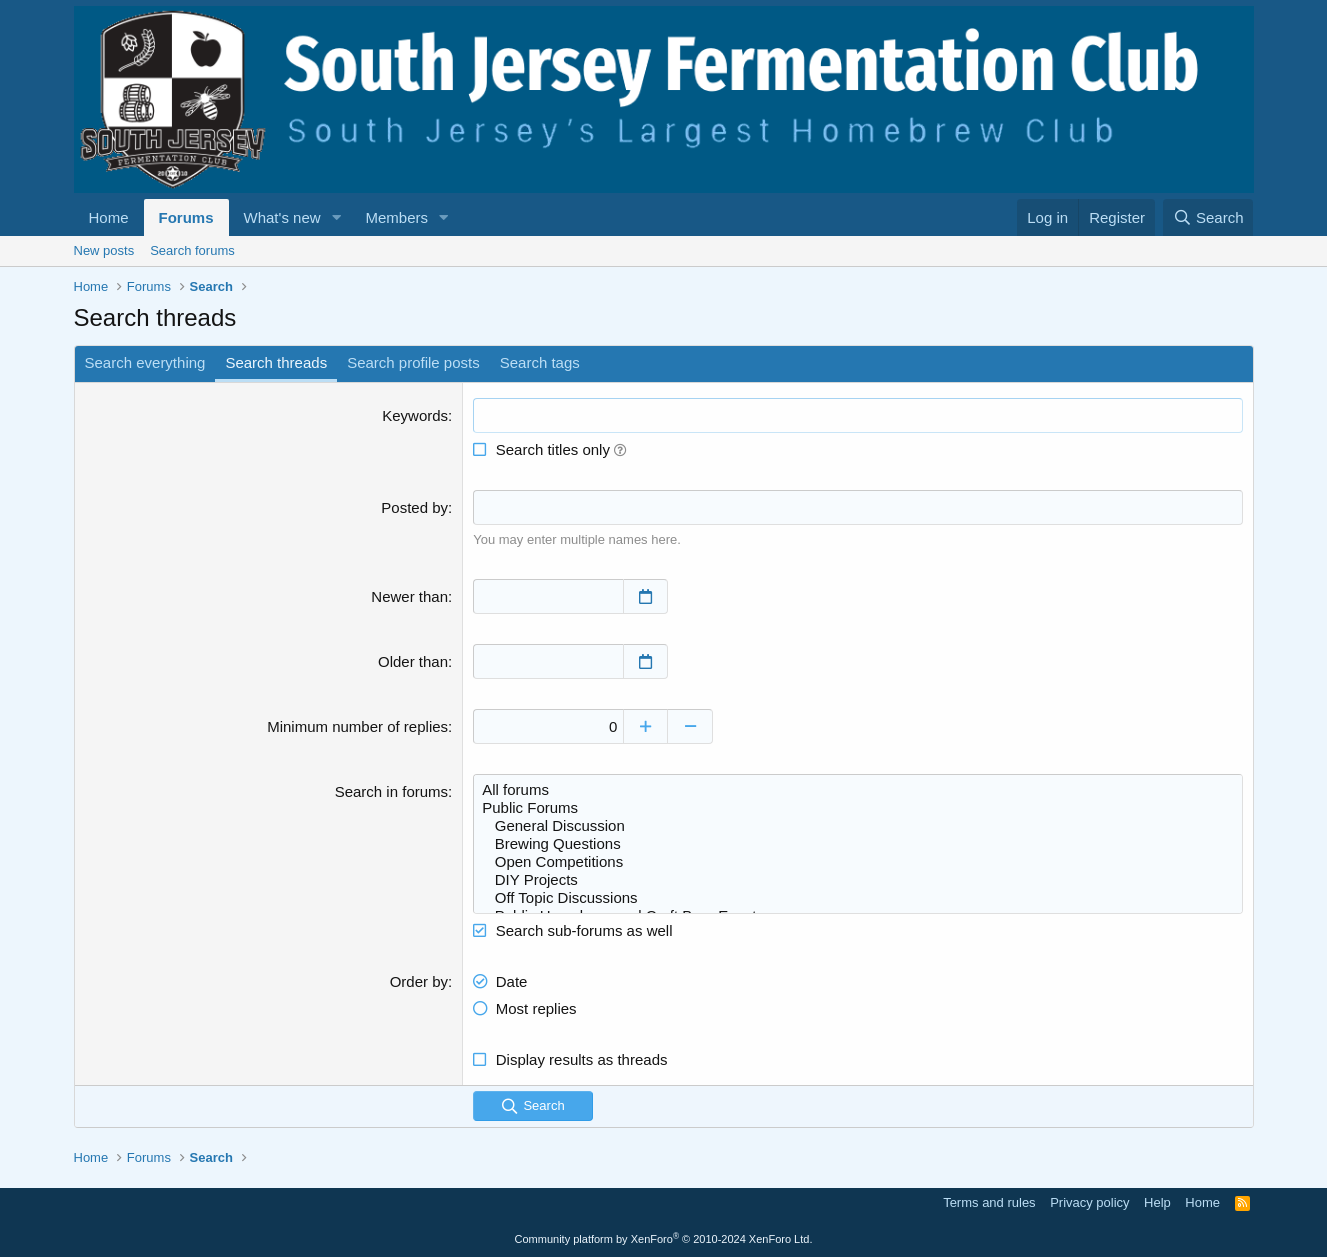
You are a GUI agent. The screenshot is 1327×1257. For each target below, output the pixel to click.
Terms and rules (989, 1202)
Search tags (540, 362)
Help (1157, 1202)
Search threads (276, 362)
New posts (104, 250)
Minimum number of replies (357, 726)
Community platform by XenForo (664, 1239)
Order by (419, 981)
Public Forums (857, 808)
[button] (336, 217)
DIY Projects (857, 880)
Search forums (192, 250)
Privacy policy (1089, 1202)
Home (109, 217)
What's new (282, 217)
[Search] (1208, 217)
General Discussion (857, 826)
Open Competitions (857, 862)
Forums (186, 217)
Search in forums (391, 791)
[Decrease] (690, 726)
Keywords (415, 415)
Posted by (414, 507)
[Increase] (645, 726)
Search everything (145, 362)
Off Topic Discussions (857, 898)
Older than (413, 661)
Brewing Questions (857, 844)
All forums (857, 790)
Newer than (409, 596)
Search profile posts (413, 362)
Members (396, 217)
